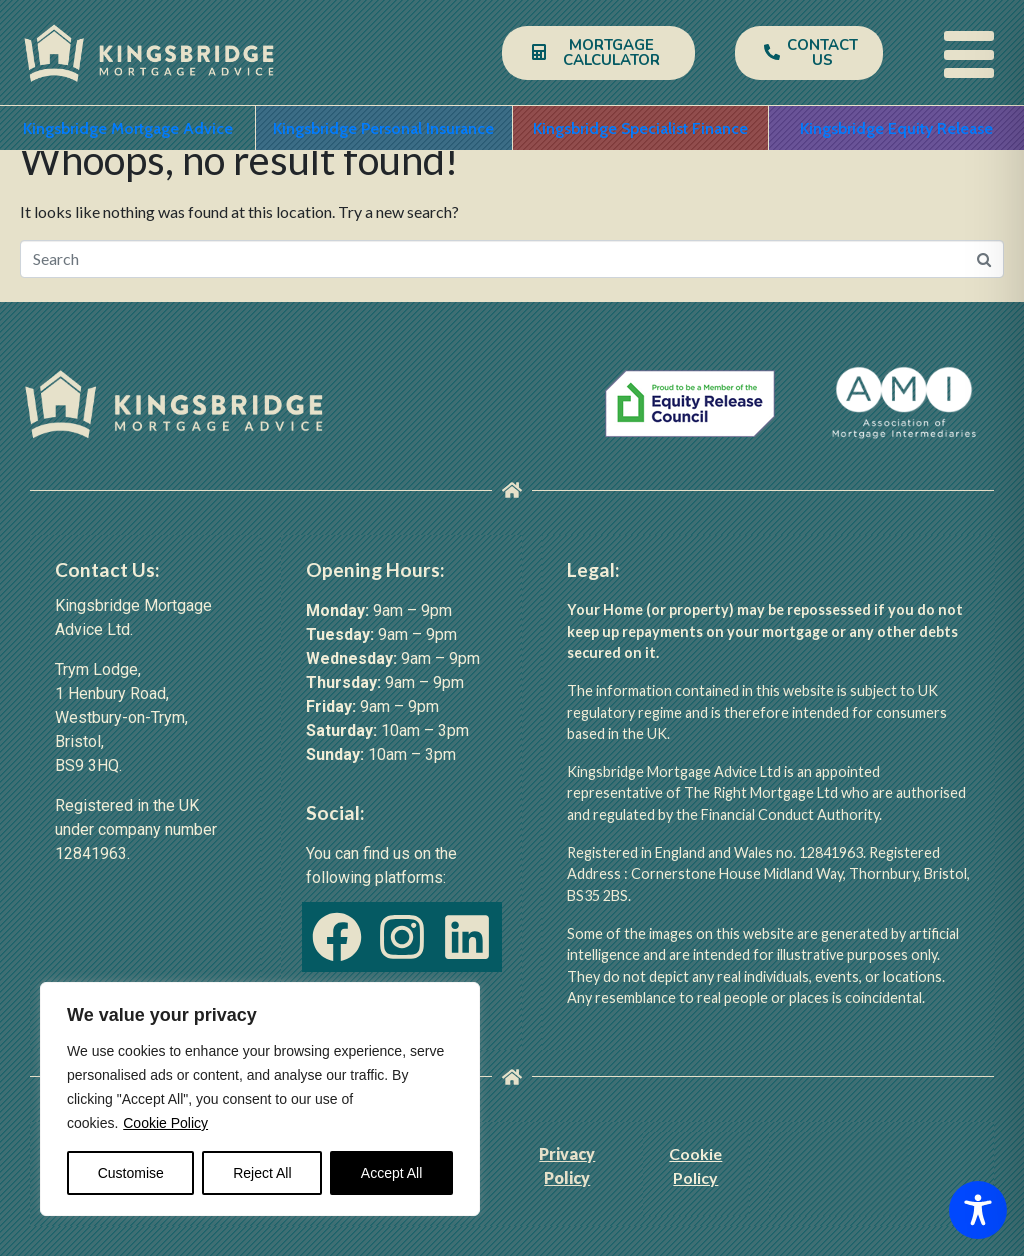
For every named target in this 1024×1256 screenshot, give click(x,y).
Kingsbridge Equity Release (896, 128)
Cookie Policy (165, 1123)
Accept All (391, 1173)
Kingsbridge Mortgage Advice (128, 128)
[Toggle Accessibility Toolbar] (978, 1210)
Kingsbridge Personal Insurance (383, 128)
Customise (131, 1173)
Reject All (262, 1173)
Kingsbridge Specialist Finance (640, 128)
